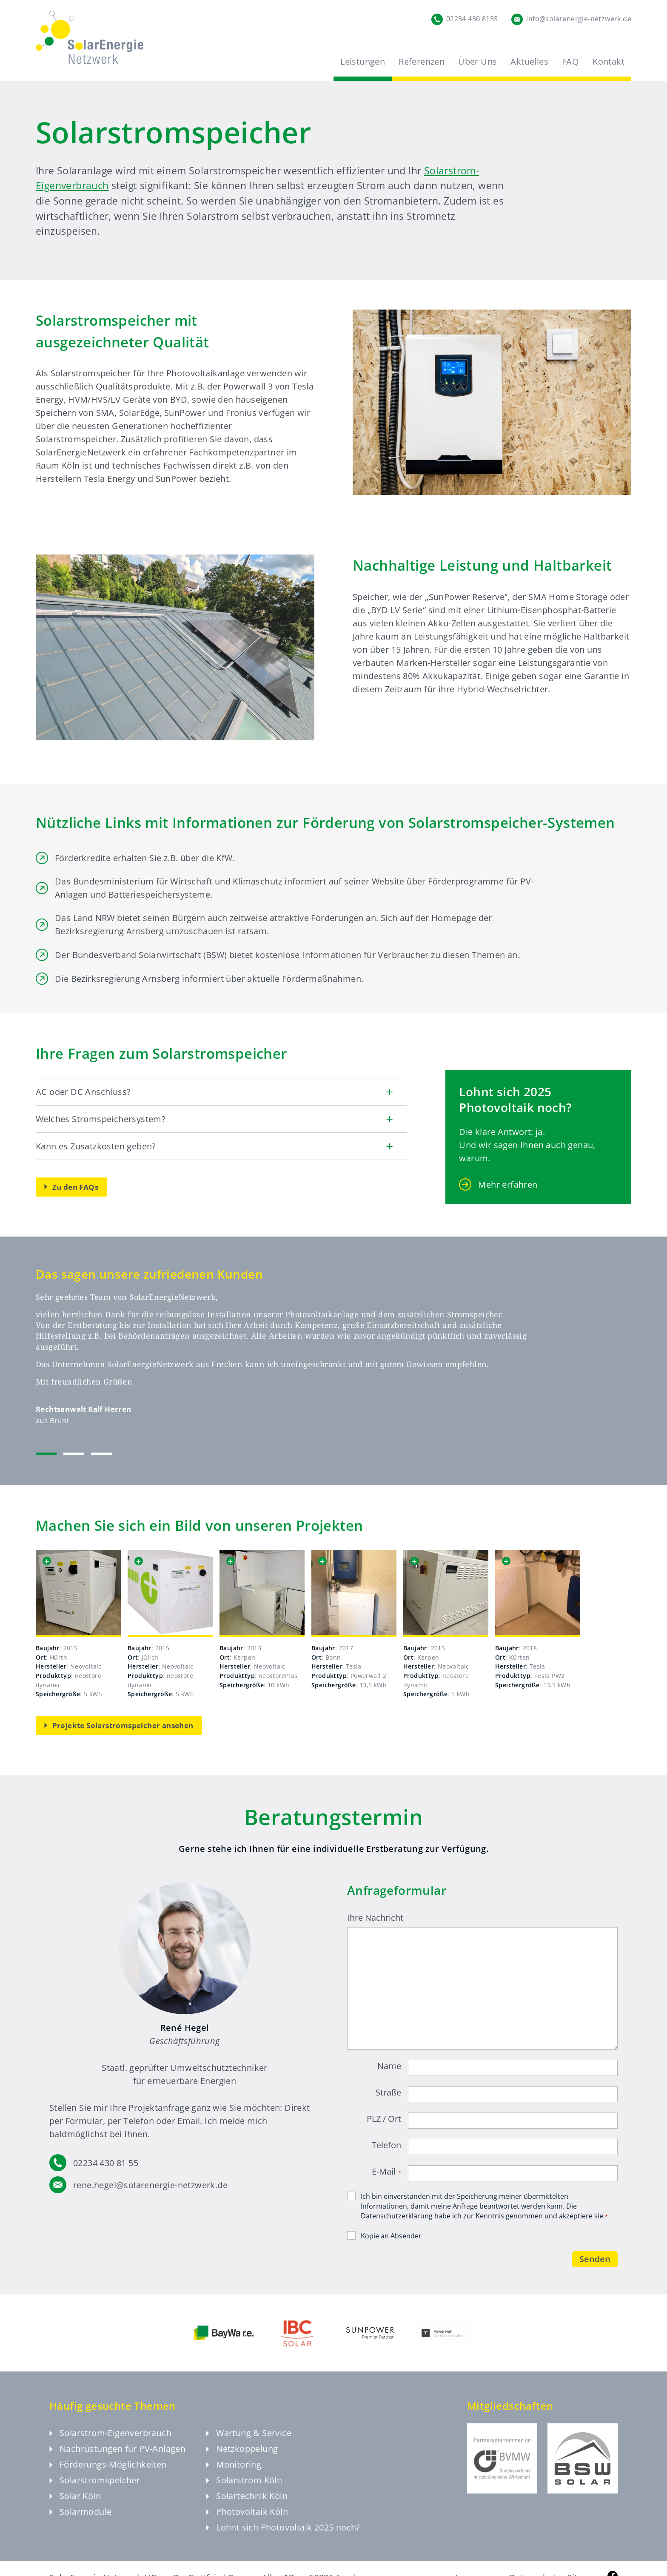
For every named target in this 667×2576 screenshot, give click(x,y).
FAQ (570, 61)
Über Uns (477, 61)
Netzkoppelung (242, 2458)
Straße (388, 2092)
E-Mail (386, 2171)
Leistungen (362, 61)
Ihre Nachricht (375, 1917)
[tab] (46, 1453)
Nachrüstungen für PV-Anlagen (117, 2458)
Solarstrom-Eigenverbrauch (110, 2442)
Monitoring (233, 2473)
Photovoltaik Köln (247, 2521)
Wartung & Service (248, 2442)
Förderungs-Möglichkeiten (108, 2473)
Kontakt (608, 61)
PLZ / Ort (384, 2119)
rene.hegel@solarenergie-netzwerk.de (150, 2185)
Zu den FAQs (71, 1187)
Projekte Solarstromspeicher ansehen (119, 1725)
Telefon (386, 2145)
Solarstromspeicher (94, 2489)
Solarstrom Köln (244, 2489)
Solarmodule (80, 2521)
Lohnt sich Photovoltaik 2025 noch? (283, 2536)
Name (389, 2066)
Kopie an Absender (391, 2235)
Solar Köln (75, 2505)
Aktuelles (529, 61)
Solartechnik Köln (247, 2505)
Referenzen (422, 61)
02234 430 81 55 (105, 2163)
